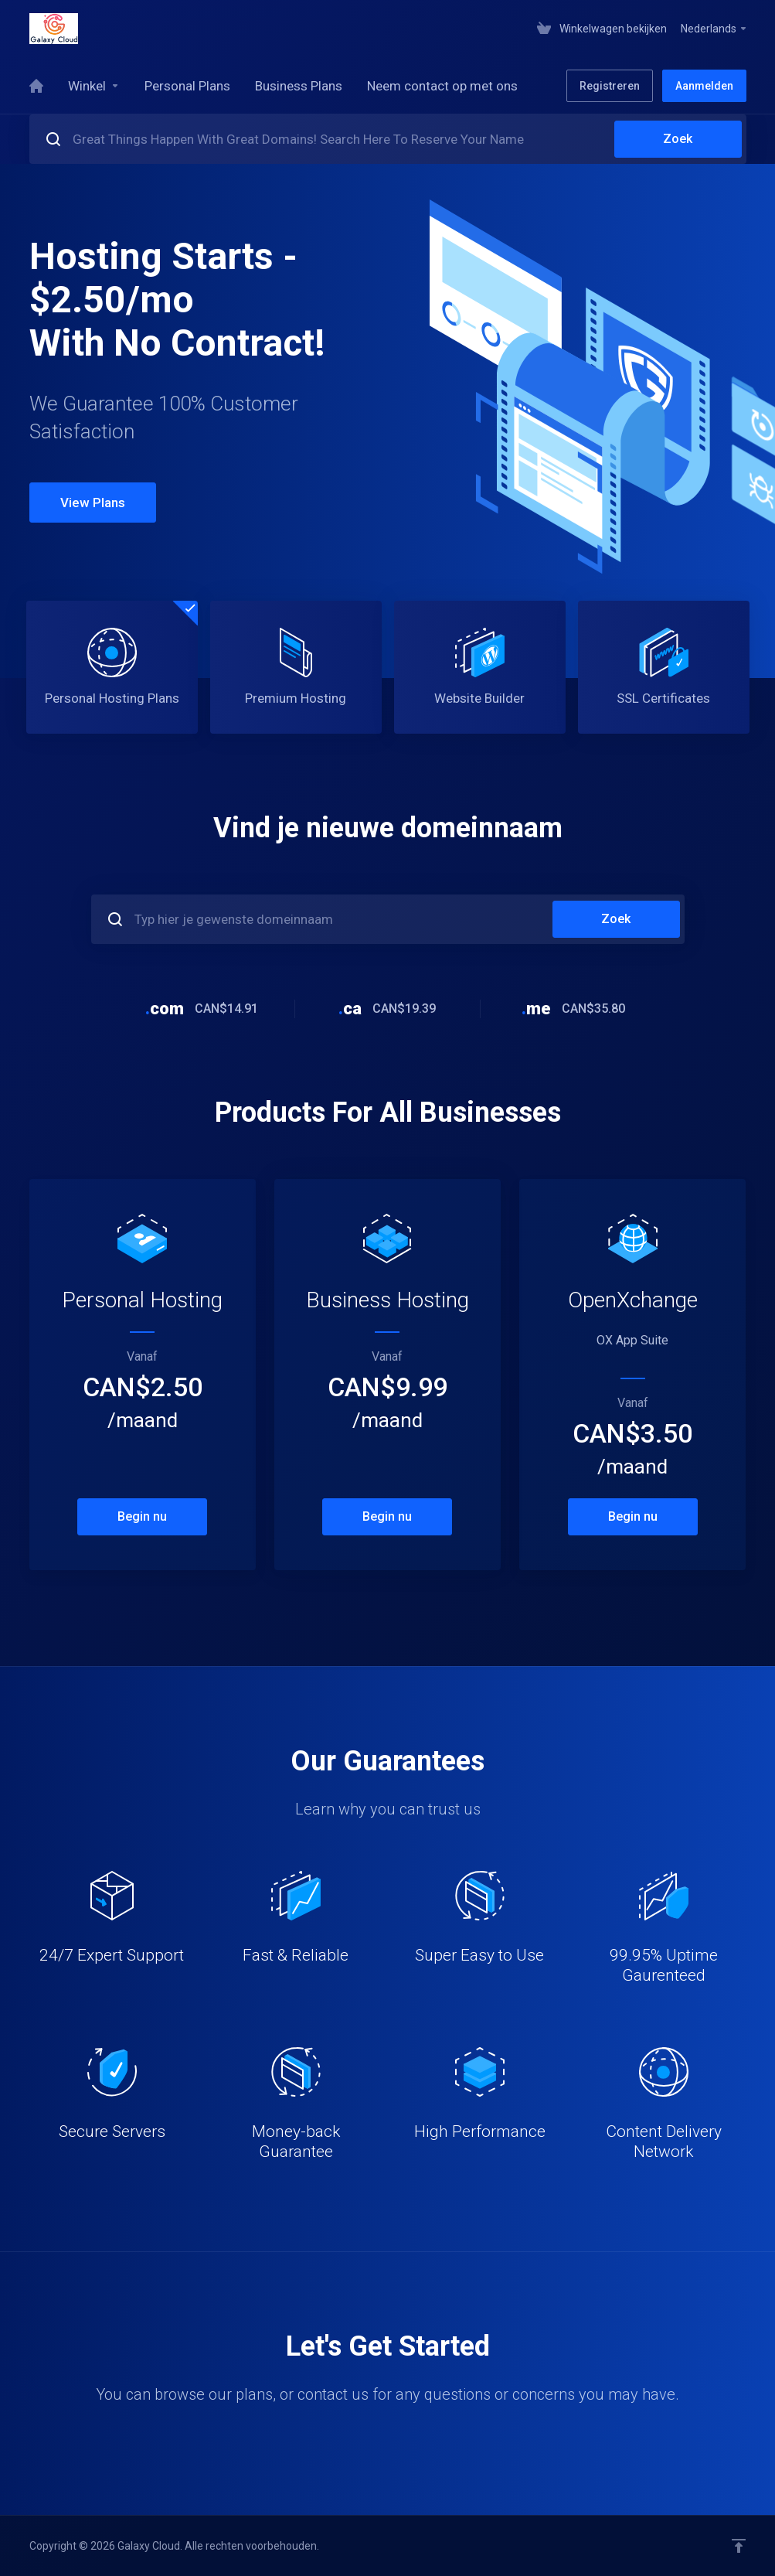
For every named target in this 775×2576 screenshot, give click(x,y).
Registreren (610, 86)
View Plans (92, 502)
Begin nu (142, 1516)
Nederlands (714, 28)
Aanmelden (704, 86)
